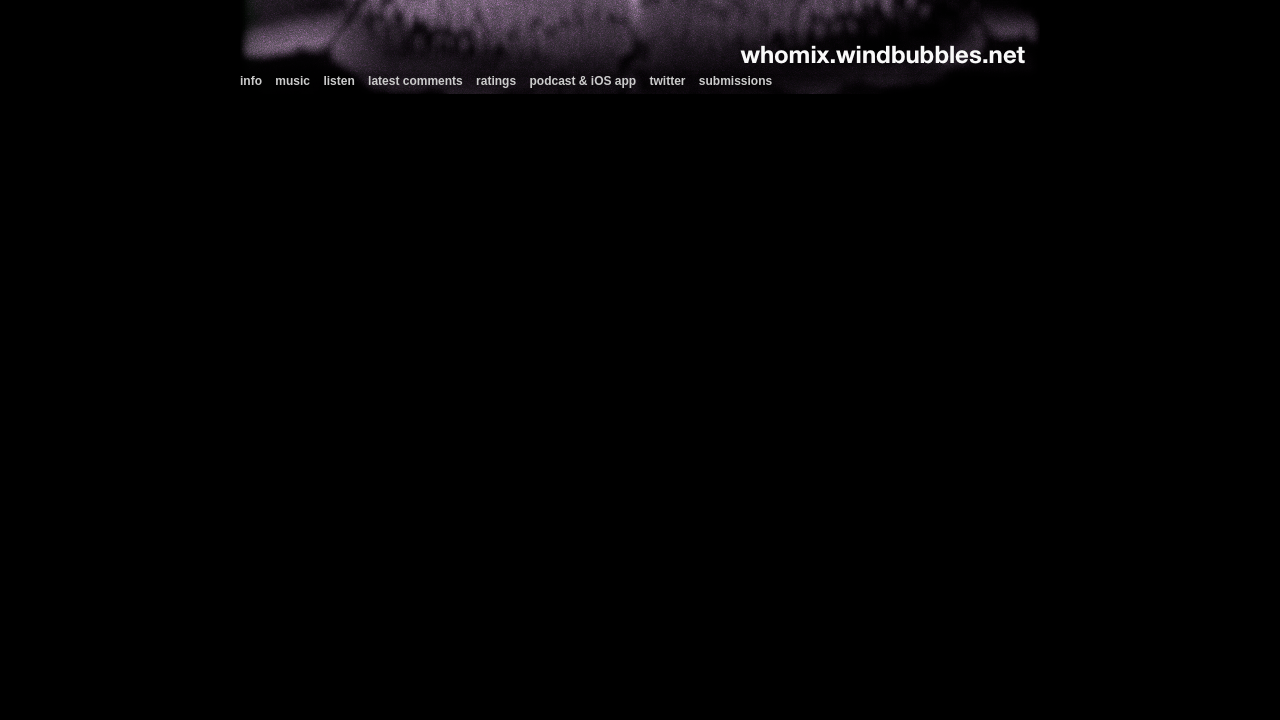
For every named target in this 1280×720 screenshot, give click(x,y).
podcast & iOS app (582, 81)
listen (338, 81)
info (251, 81)
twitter (668, 81)
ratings (496, 81)
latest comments (415, 81)
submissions (735, 81)
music (292, 81)
